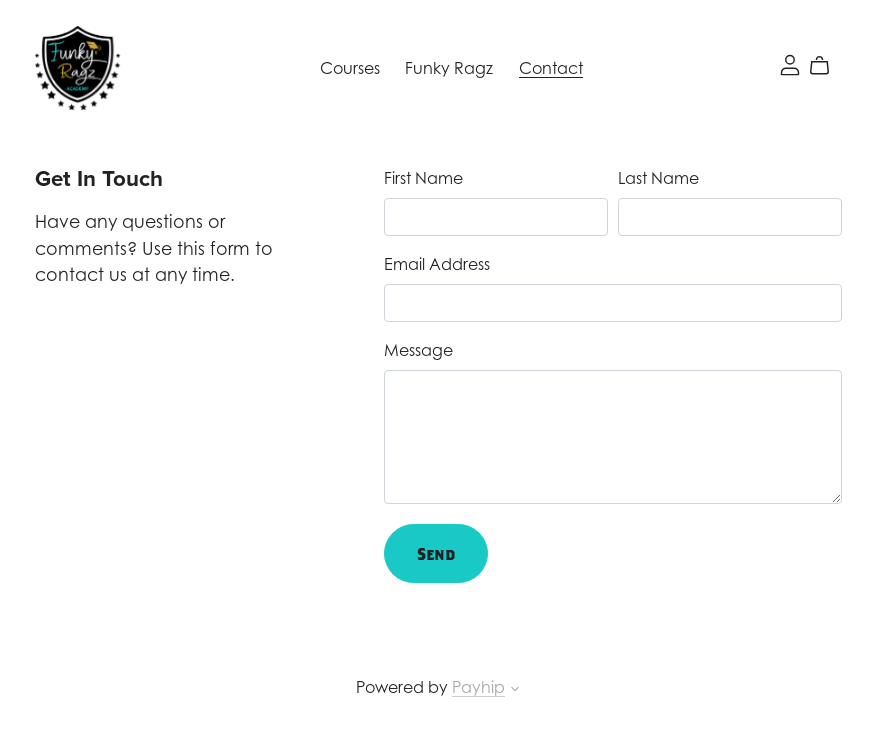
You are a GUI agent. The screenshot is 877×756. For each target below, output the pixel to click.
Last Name (658, 178)
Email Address (437, 264)
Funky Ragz (449, 68)
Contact (551, 68)
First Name (423, 178)
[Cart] (827, 66)
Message (418, 350)
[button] (515, 690)
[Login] (790, 63)
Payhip (478, 687)
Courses (350, 68)
